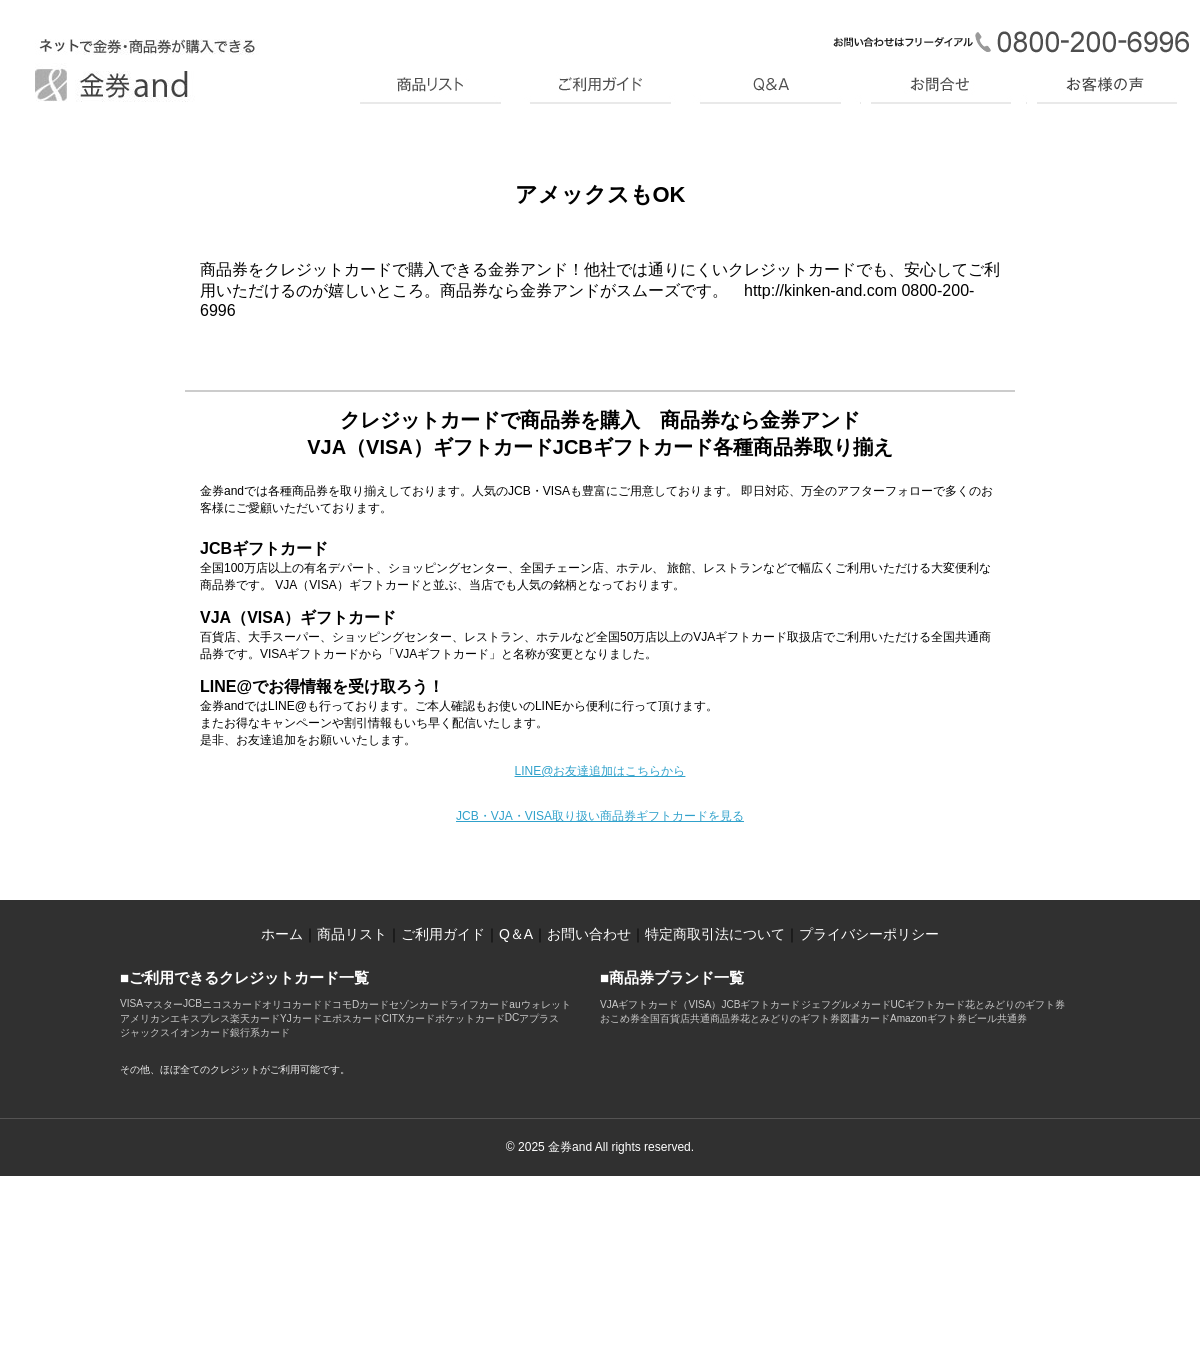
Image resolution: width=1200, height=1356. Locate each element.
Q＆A (516, 934)
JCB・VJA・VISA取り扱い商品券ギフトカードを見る (600, 816)
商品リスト (352, 934)
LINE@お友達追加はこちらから (600, 771)
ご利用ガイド (443, 934)
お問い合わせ (589, 934)
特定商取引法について (715, 934)
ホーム (282, 934)
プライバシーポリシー (869, 934)
